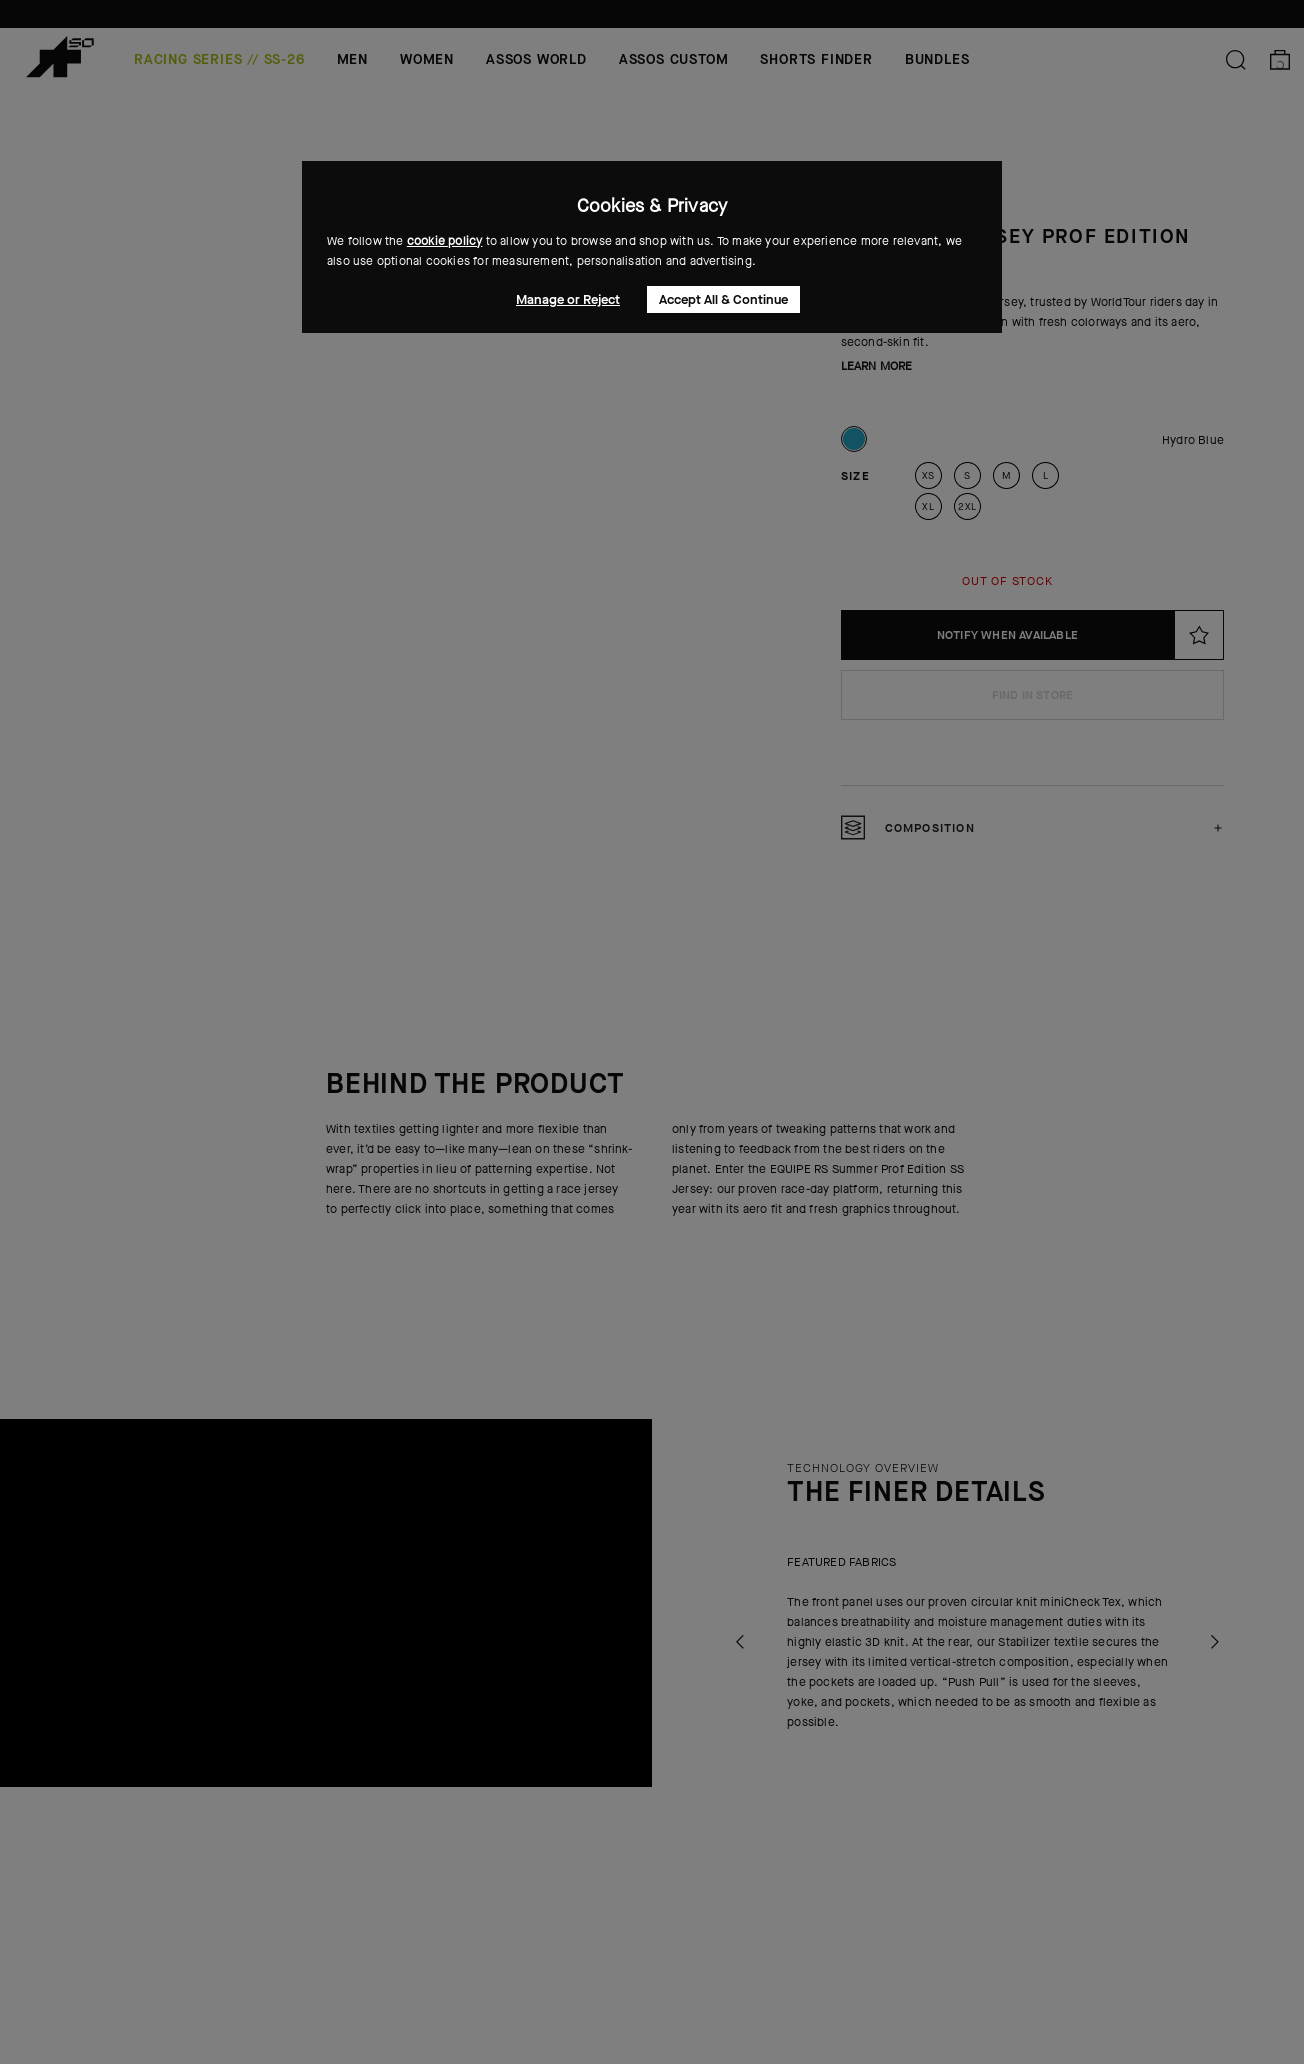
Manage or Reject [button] (568, 299)
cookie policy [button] (445, 241)
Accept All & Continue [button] (723, 299)
